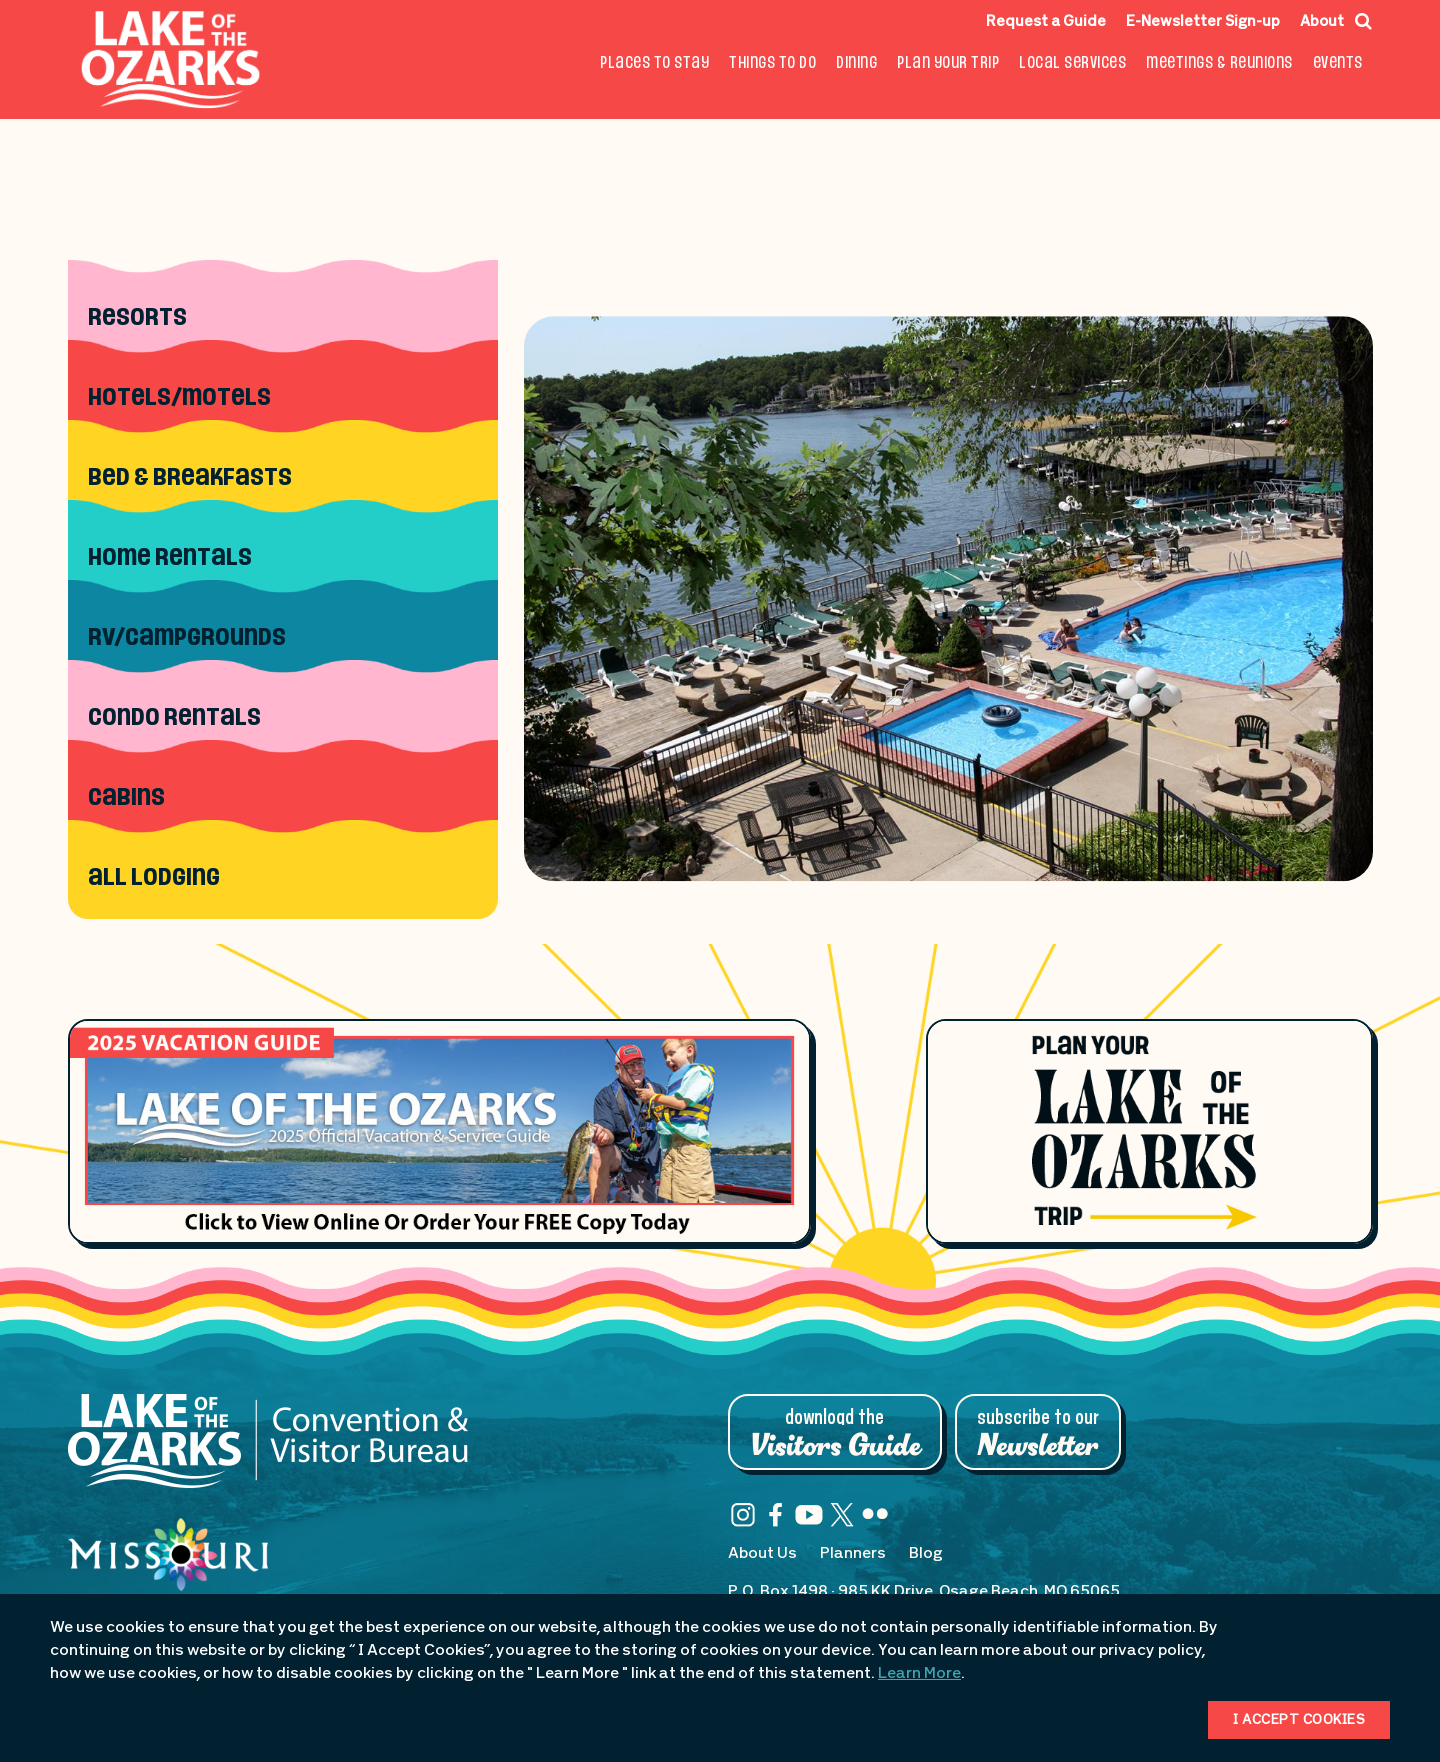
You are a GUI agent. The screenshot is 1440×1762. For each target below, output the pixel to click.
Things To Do (772, 63)
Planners (853, 1554)
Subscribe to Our (1038, 1434)
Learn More (919, 1674)
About (1322, 22)
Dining (856, 63)
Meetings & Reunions (1219, 63)
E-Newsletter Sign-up (1203, 22)
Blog (926, 1554)
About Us (762, 1554)
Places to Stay (654, 63)
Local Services (1072, 63)
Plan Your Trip (948, 63)
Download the (835, 1434)
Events (1338, 63)
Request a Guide (1046, 22)
